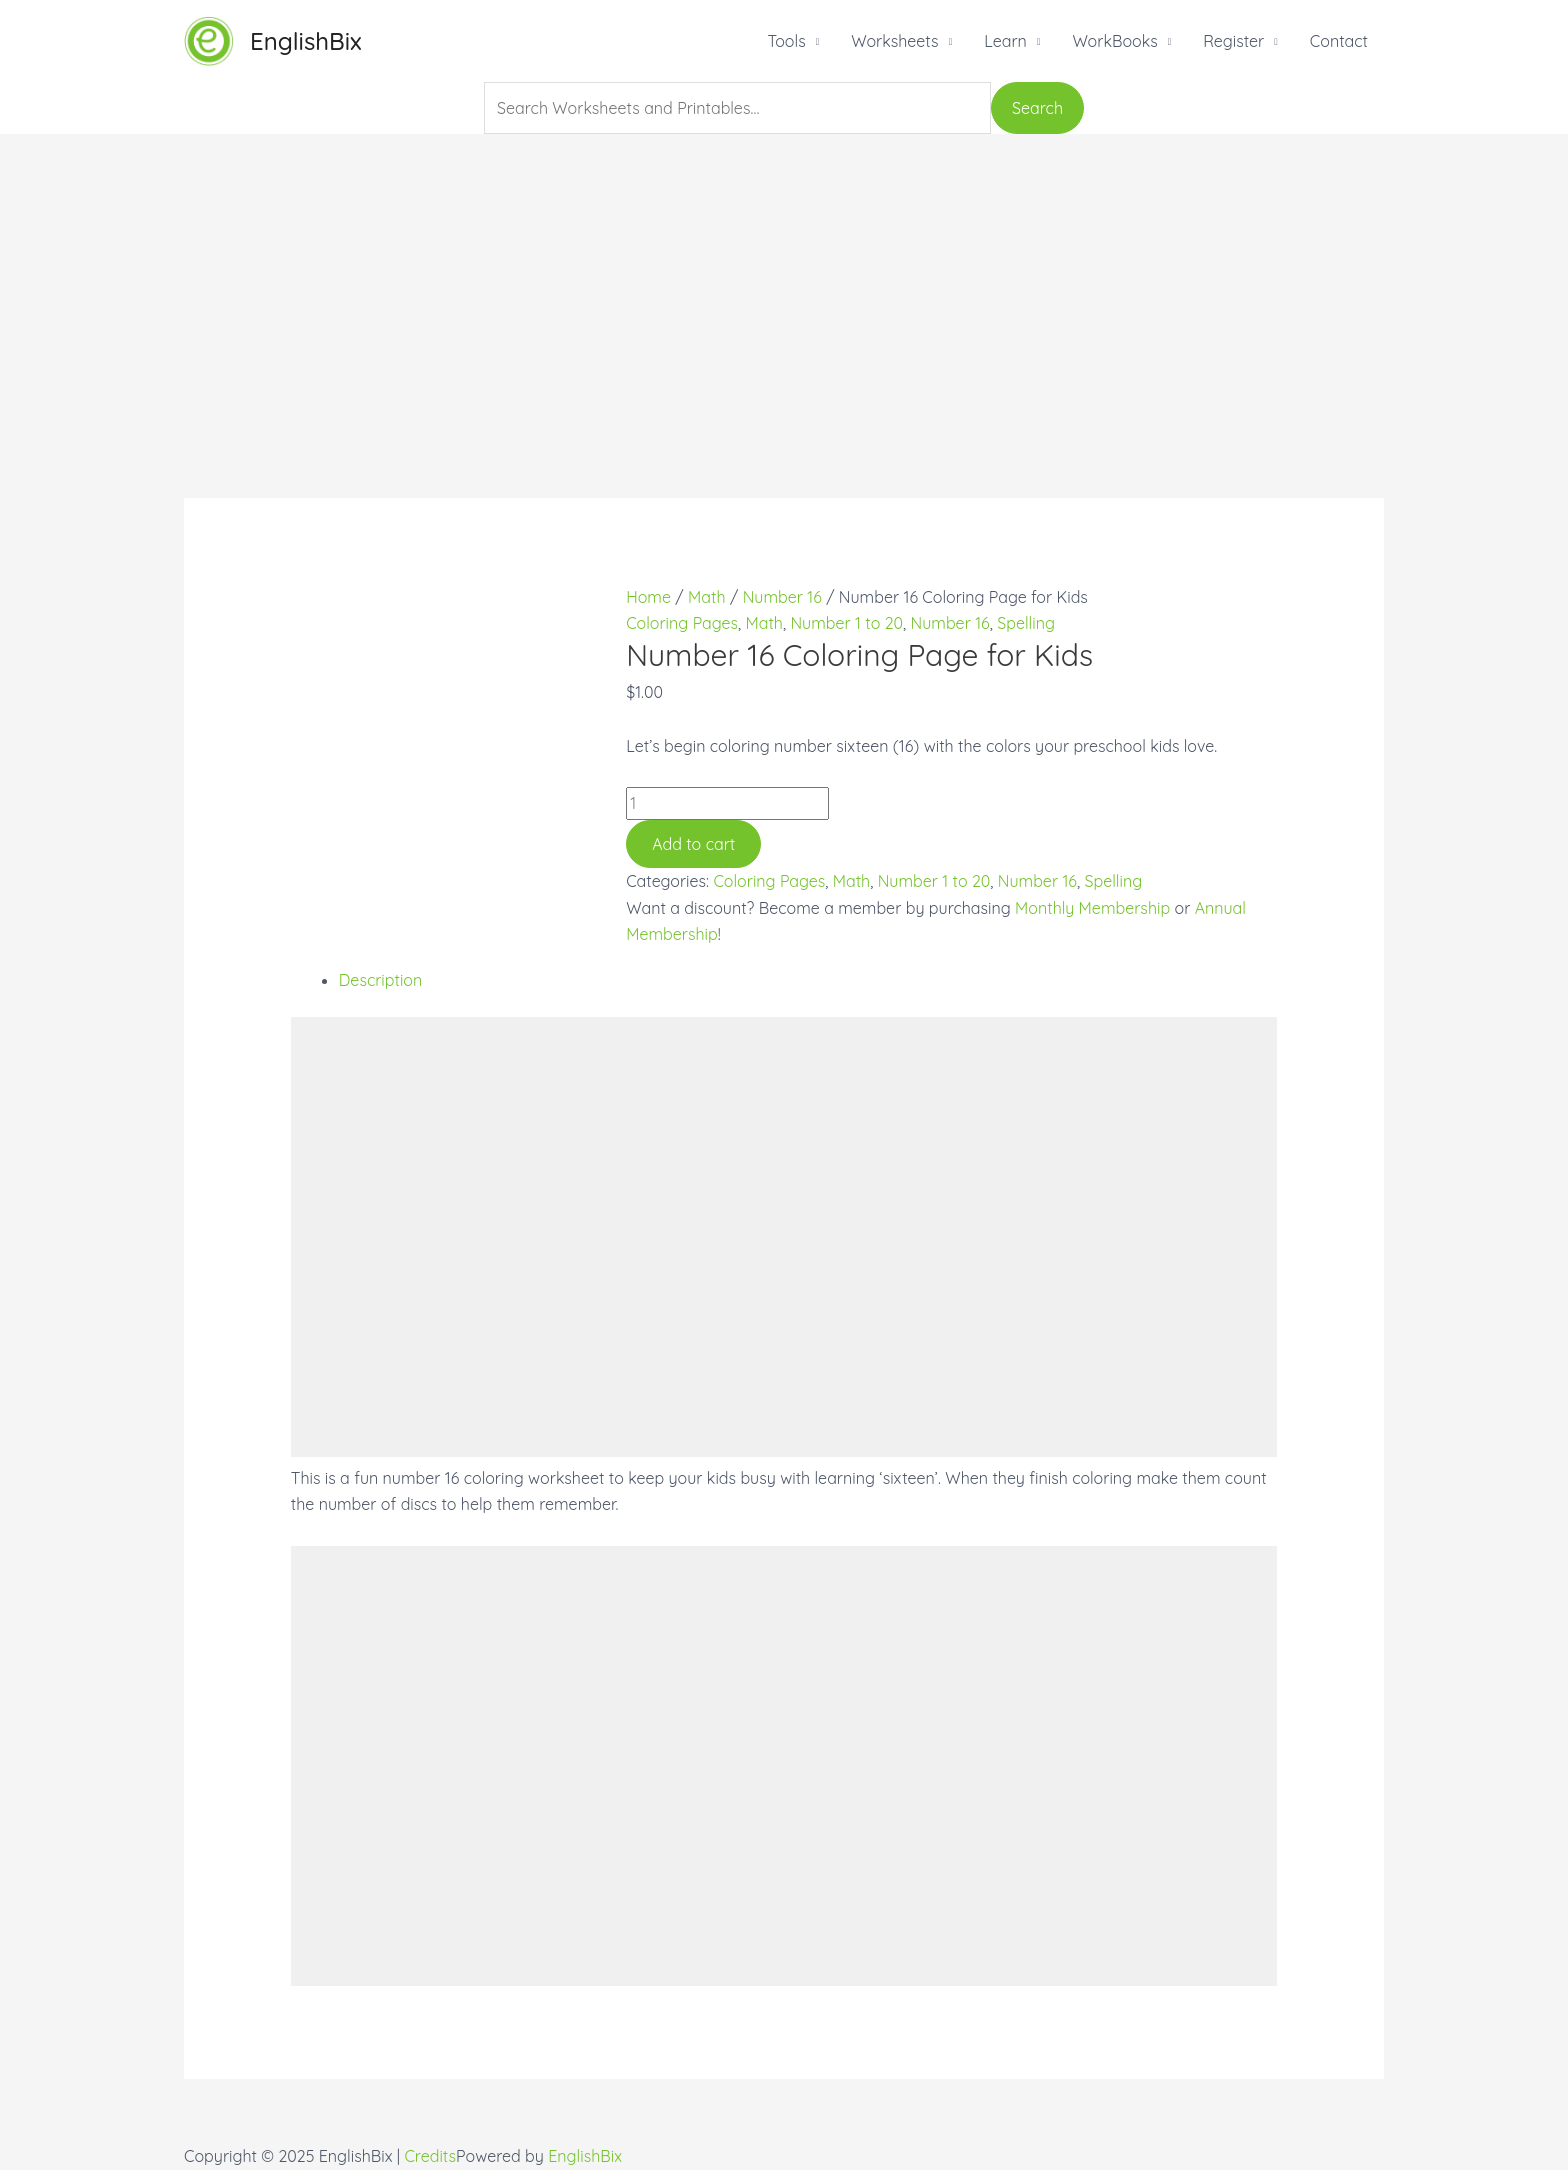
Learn (1005, 41)
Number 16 (782, 597)
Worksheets (894, 41)
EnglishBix (306, 41)
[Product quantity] (727, 803)
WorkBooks (1114, 41)
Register (1233, 41)
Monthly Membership (1092, 908)
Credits (430, 2156)
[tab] (808, 980)
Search (1037, 108)
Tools (786, 41)
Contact (1339, 41)
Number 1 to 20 (846, 623)
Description (381, 980)
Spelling (1026, 623)
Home (648, 597)
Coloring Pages (682, 623)
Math (706, 597)
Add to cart (693, 844)
